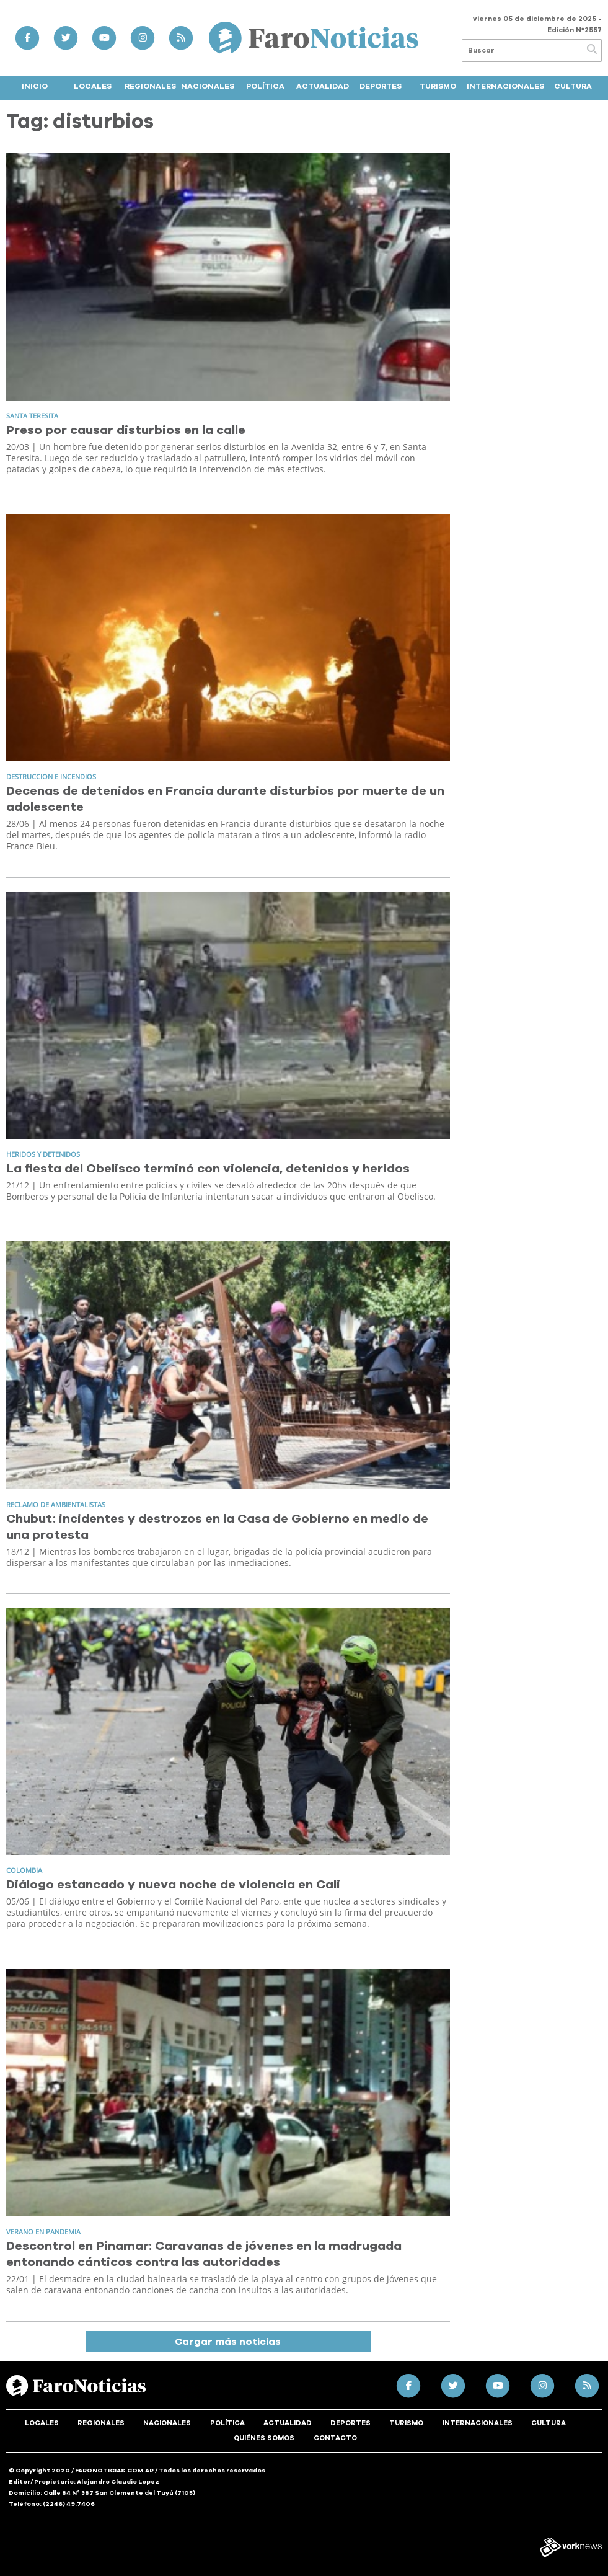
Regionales (150, 86)
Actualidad (322, 86)
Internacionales (505, 86)
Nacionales (207, 86)
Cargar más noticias (228, 2342)
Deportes (380, 86)
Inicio (35, 86)
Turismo (438, 86)
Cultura (573, 86)
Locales (93, 86)
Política (265, 86)
